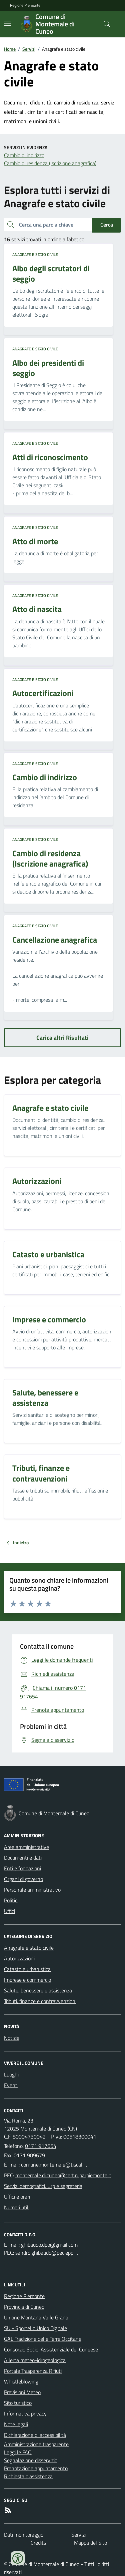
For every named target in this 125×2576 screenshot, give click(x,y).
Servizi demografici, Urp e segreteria (43, 2186)
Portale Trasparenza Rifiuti (33, 2371)
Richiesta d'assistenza (28, 2476)
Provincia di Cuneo (24, 2307)
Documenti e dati (23, 1858)
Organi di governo (23, 1879)
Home (10, 48)
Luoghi (11, 2074)
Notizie (11, 2038)
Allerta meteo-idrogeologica (35, 2360)
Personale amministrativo (32, 1890)
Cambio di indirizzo (24, 155)
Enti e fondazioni (22, 1868)
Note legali (16, 2424)
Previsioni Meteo (22, 2392)
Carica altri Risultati (62, 1037)
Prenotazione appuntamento (36, 2468)
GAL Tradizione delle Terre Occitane (42, 2339)
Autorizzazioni (19, 1958)
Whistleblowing (21, 2381)
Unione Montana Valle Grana (36, 2317)
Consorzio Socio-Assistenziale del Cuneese (51, 2349)
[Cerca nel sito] (104, 24)
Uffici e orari (17, 2197)
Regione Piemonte (25, 5)
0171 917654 (40, 2146)
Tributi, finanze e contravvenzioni (40, 2001)
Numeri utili (16, 2207)
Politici (11, 1900)
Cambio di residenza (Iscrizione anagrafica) (50, 163)
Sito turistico (18, 2403)
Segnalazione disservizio (30, 2460)
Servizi (28, 48)
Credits (38, 2543)
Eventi (11, 2085)
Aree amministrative (26, 1847)
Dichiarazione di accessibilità (35, 2435)
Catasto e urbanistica (27, 1969)
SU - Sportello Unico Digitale (35, 2328)
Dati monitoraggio (23, 2535)
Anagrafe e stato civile (35, 255)
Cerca (106, 225)
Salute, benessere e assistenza (38, 1990)
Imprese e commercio (27, 1980)
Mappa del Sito (90, 2543)
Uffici (9, 1911)
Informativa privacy (25, 2413)
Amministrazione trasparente (36, 2444)
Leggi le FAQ (18, 2452)
